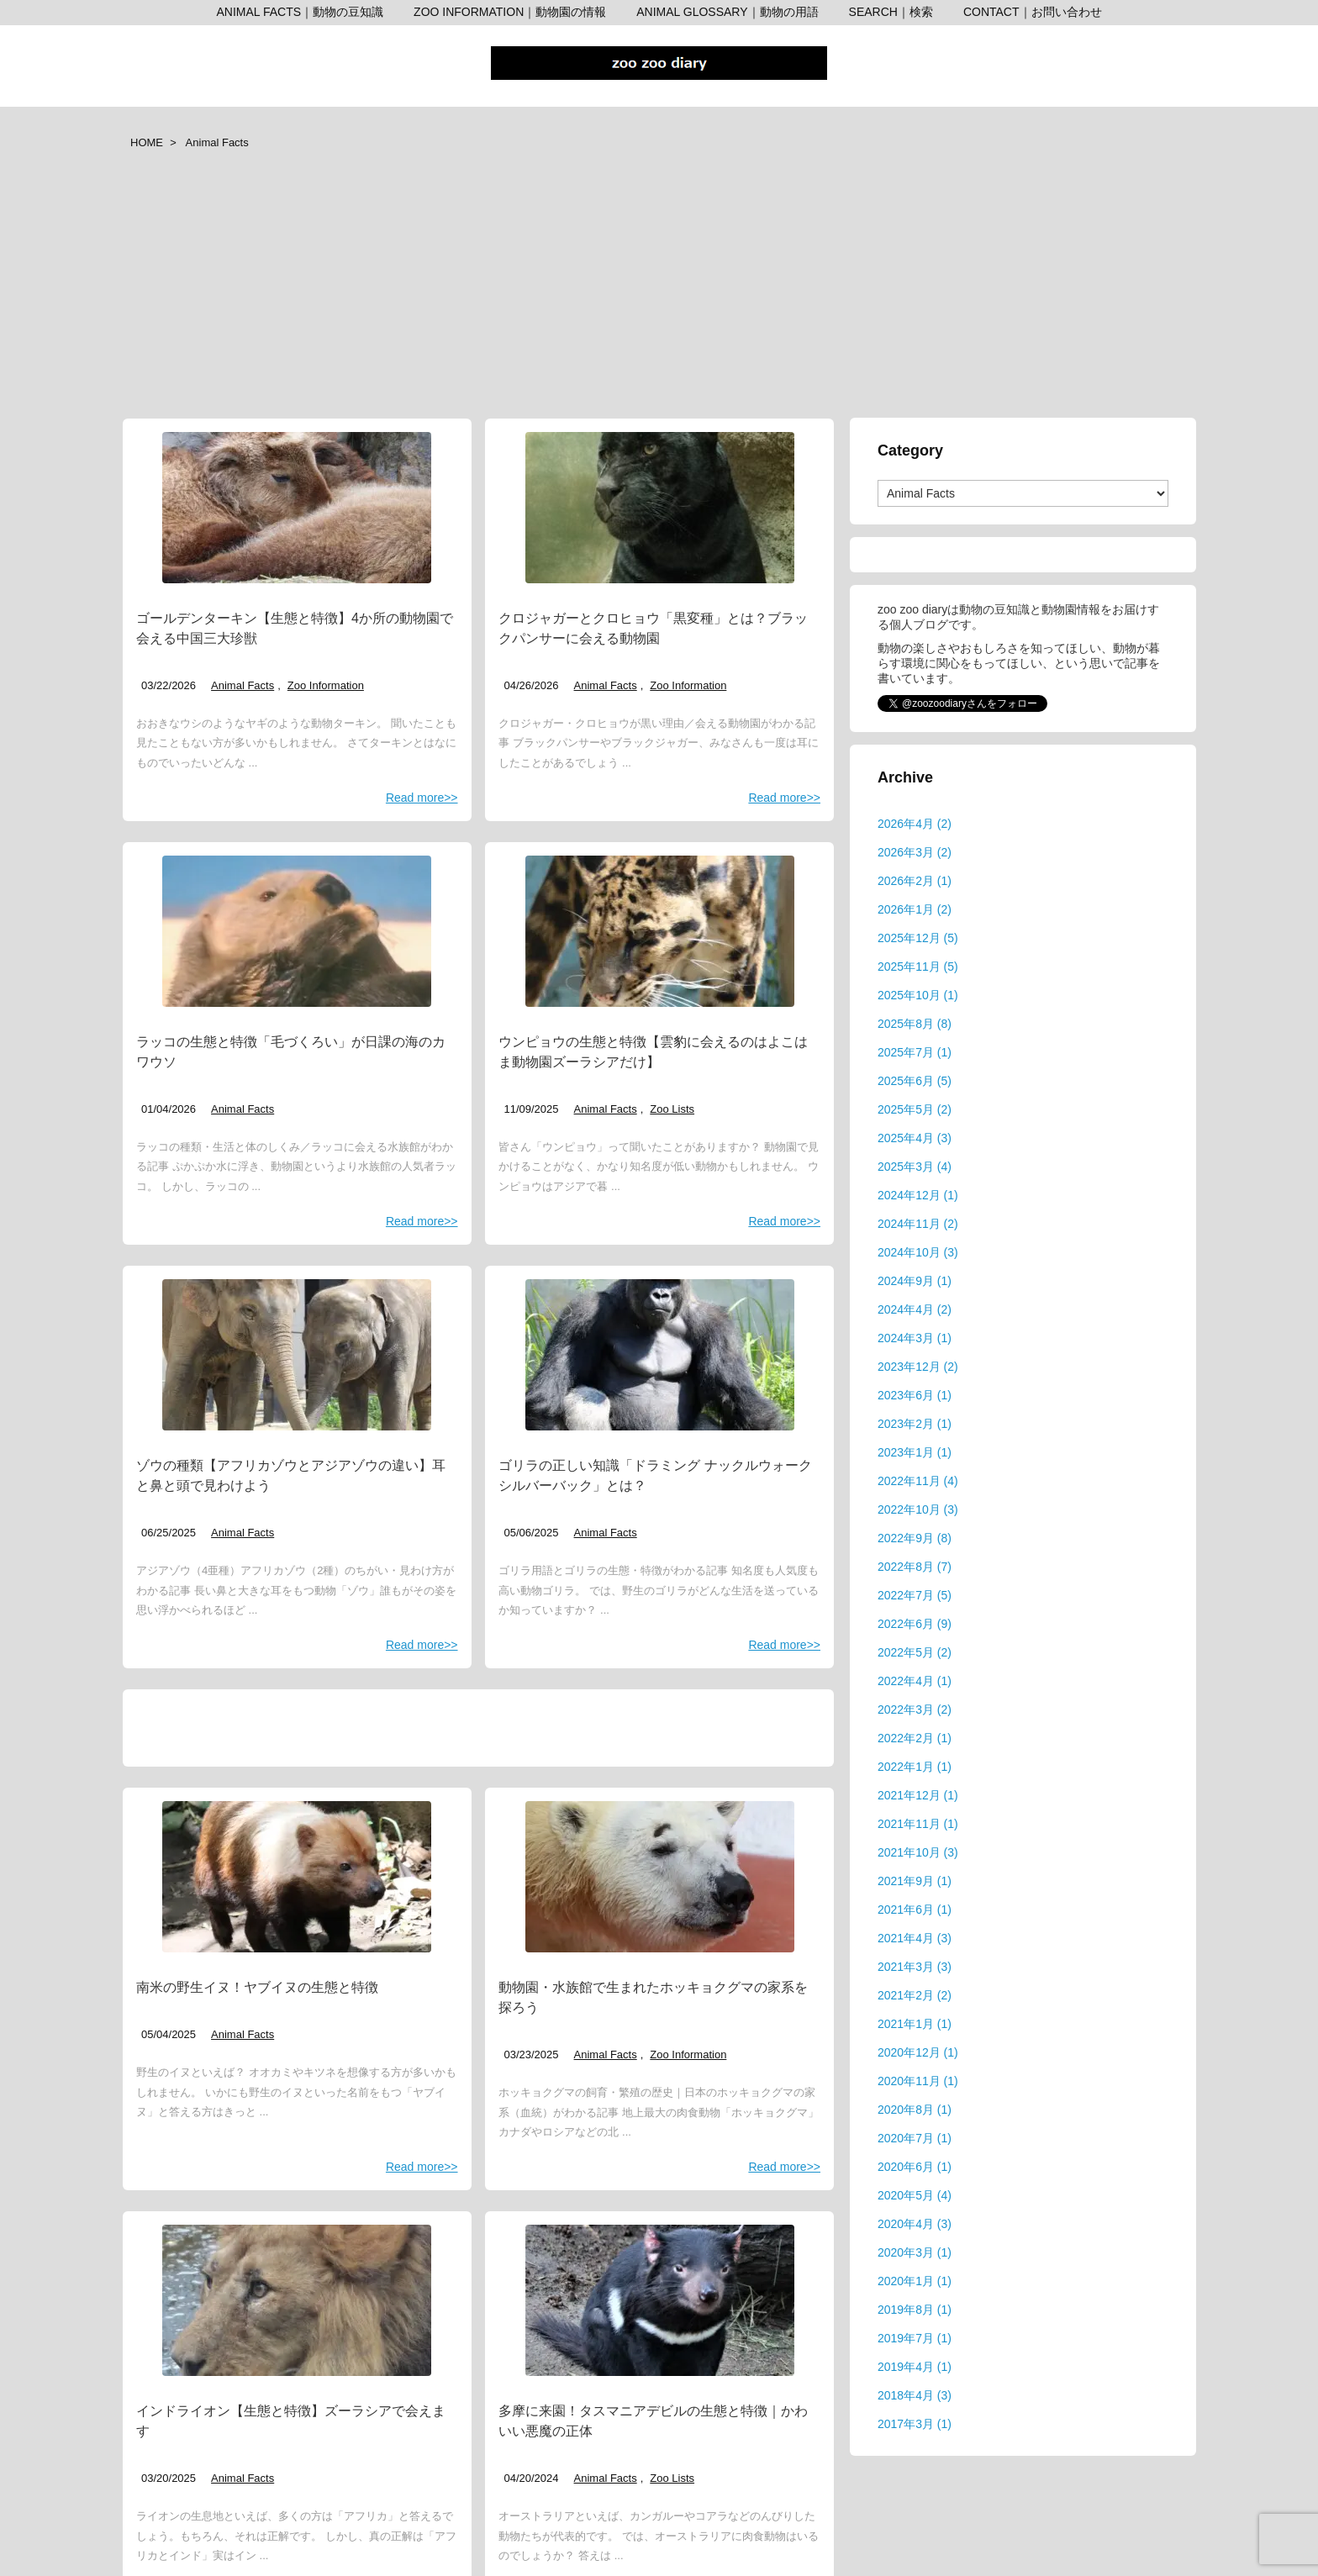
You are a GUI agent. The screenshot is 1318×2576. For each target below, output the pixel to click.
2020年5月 (915, 2195)
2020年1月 (915, 2281)
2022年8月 (915, 1566)
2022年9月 (915, 1538)
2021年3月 (915, 1966)
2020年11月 (918, 2081)
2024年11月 (918, 1223)
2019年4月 (915, 2366)
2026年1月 (915, 909)
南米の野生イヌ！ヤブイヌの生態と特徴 (257, 1987)
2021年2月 (915, 1995)
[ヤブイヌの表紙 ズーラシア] (297, 1876)
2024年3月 (915, 1338)
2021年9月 (915, 1881)
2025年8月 (915, 1023)
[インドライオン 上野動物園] (297, 2300)
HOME (146, 142)
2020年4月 (915, 2224)
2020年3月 (915, 2252)
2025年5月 (915, 1109)
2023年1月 (915, 1452)
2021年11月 (918, 1824)
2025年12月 (918, 938)
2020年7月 (915, 2138)
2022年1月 (915, 1766)
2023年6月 (915, 1395)
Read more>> (422, 797)
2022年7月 (915, 1595)
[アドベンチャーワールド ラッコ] (297, 931)
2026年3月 (915, 852)
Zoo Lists (672, 1109)
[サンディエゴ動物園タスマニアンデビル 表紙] (659, 2300)
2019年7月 (915, 2338)
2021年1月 (915, 2024)
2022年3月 (915, 1709)
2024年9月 (915, 1281)
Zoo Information (325, 685)
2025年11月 (918, 966)
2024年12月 (918, 1195)
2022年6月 (915, 1623)
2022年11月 (918, 1481)
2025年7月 (915, 1052)
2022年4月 (915, 1681)
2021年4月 (915, 1938)
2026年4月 (915, 823)
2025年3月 (915, 1166)
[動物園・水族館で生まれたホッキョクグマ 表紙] (659, 1876)
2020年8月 (915, 2109)
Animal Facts (242, 685)
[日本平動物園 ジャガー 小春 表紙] (659, 507)
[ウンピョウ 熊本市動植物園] (659, 931)
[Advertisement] (659, 290)
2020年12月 (918, 2052)
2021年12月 (918, 1795)
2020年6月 (915, 2166)
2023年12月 (918, 1366)
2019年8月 (915, 2309)
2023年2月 (915, 1423)
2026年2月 (915, 881)
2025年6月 (915, 1081)
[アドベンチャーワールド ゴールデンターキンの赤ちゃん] (297, 507)
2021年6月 (915, 1909)
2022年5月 (915, 1652)
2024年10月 (918, 1252)
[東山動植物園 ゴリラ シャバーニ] (659, 1354)
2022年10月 (918, 1509)
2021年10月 (918, 1852)
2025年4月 (915, 1138)
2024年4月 (915, 1309)
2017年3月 (915, 2424)
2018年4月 (915, 2395)
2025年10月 (918, 995)
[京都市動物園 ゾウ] (297, 1354)
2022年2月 (915, 1738)
